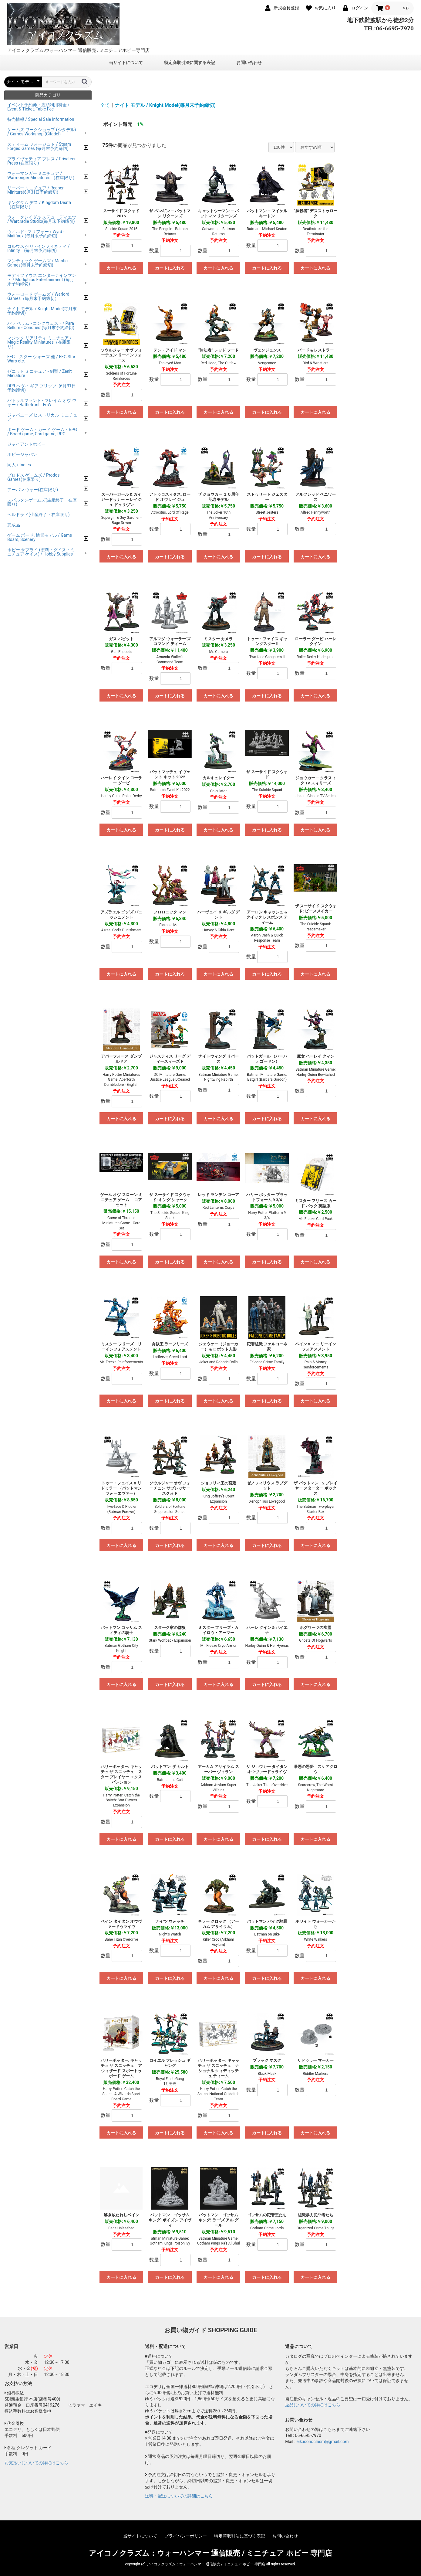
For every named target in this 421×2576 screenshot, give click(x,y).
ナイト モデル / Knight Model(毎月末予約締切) (165, 105)
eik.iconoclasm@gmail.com (322, 2441)
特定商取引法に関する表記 (189, 62)
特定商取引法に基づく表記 (239, 2536)
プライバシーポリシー (185, 2536)
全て (105, 105)
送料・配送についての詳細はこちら (179, 2495)
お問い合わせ (249, 62)
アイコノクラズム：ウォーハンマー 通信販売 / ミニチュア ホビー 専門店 (210, 2553)
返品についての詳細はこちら (312, 2404)
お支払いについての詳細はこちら (36, 2462)
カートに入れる (121, 268)
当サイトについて (126, 62)
